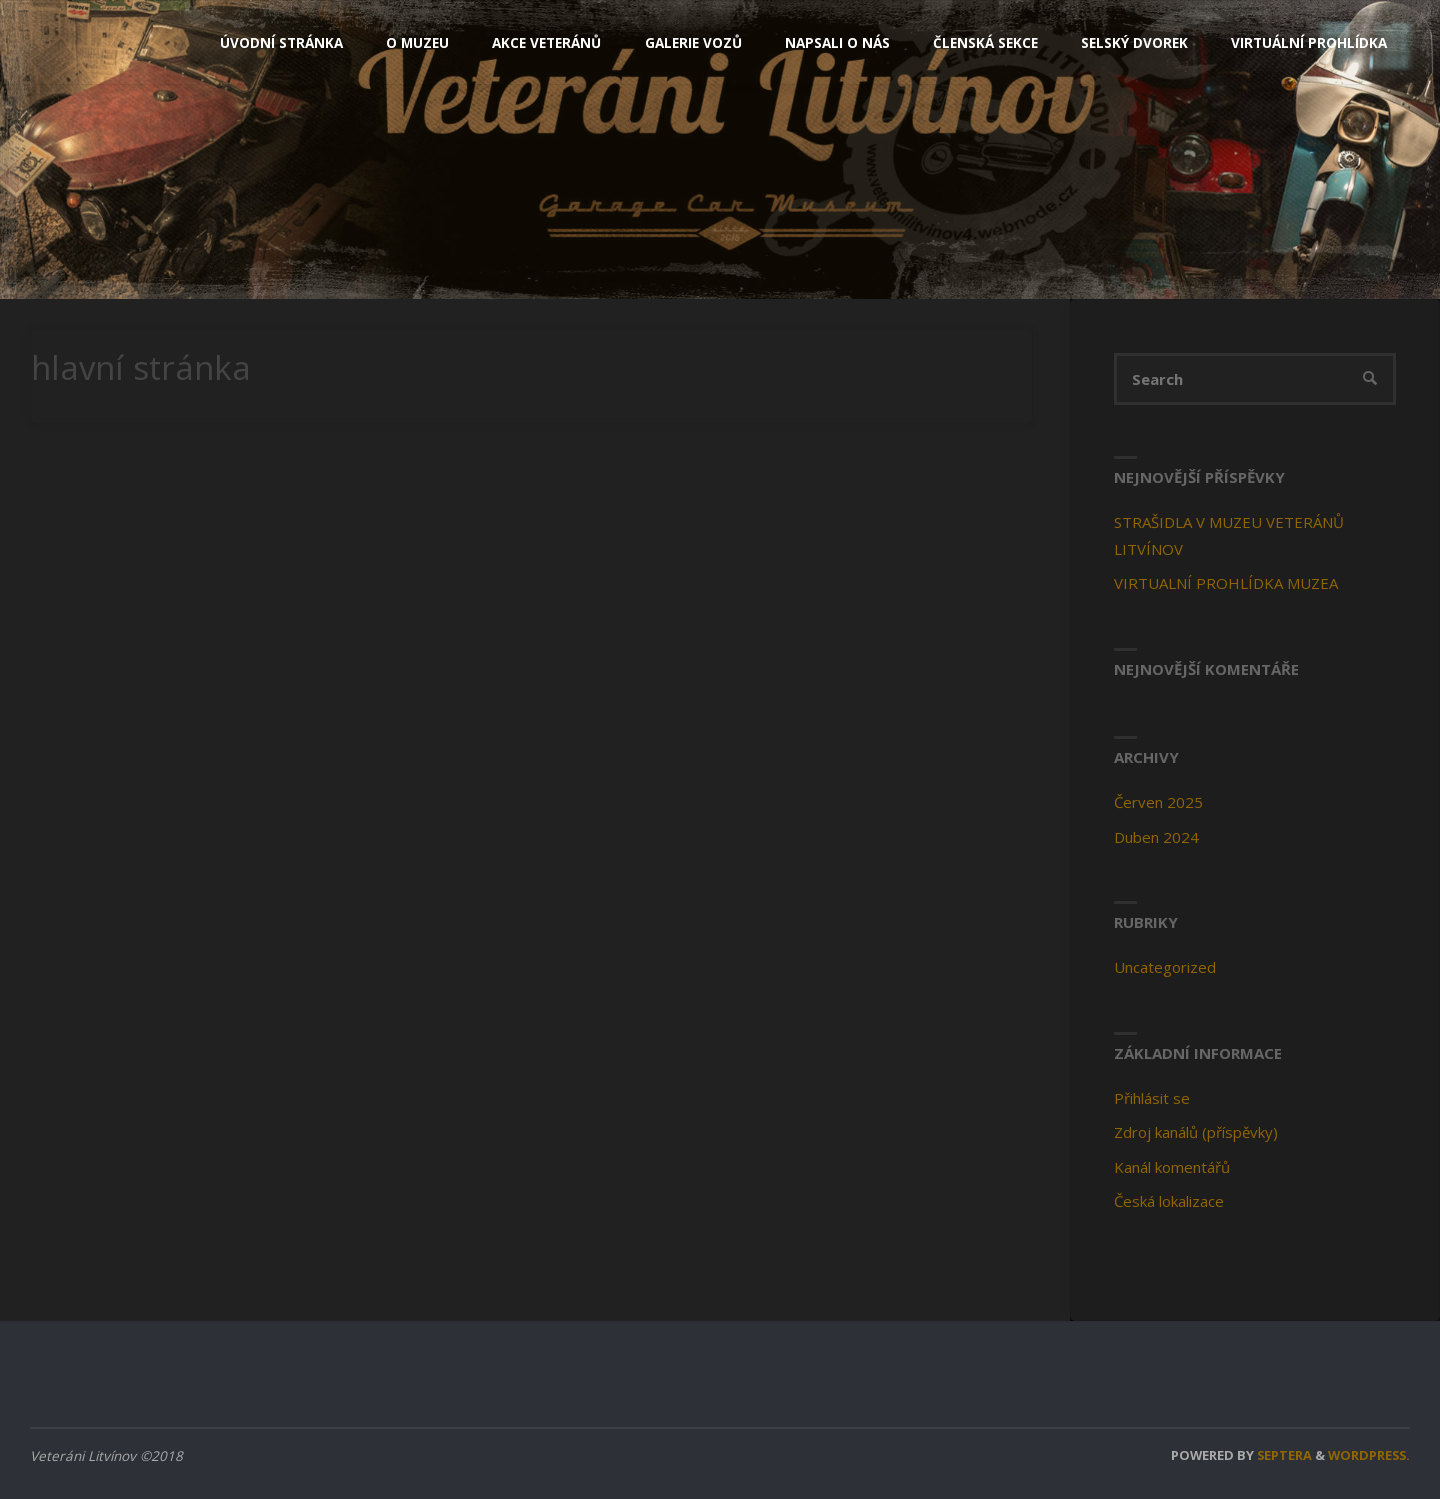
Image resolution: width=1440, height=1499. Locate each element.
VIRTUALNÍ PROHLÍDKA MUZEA (1226, 583)
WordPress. (1369, 1455)
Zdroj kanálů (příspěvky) (1196, 1132)
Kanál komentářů (1172, 1167)
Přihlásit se (1152, 1098)
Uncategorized (1165, 967)
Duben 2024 (1156, 837)
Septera (1283, 1455)
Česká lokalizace (1169, 1201)
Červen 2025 (1158, 802)
